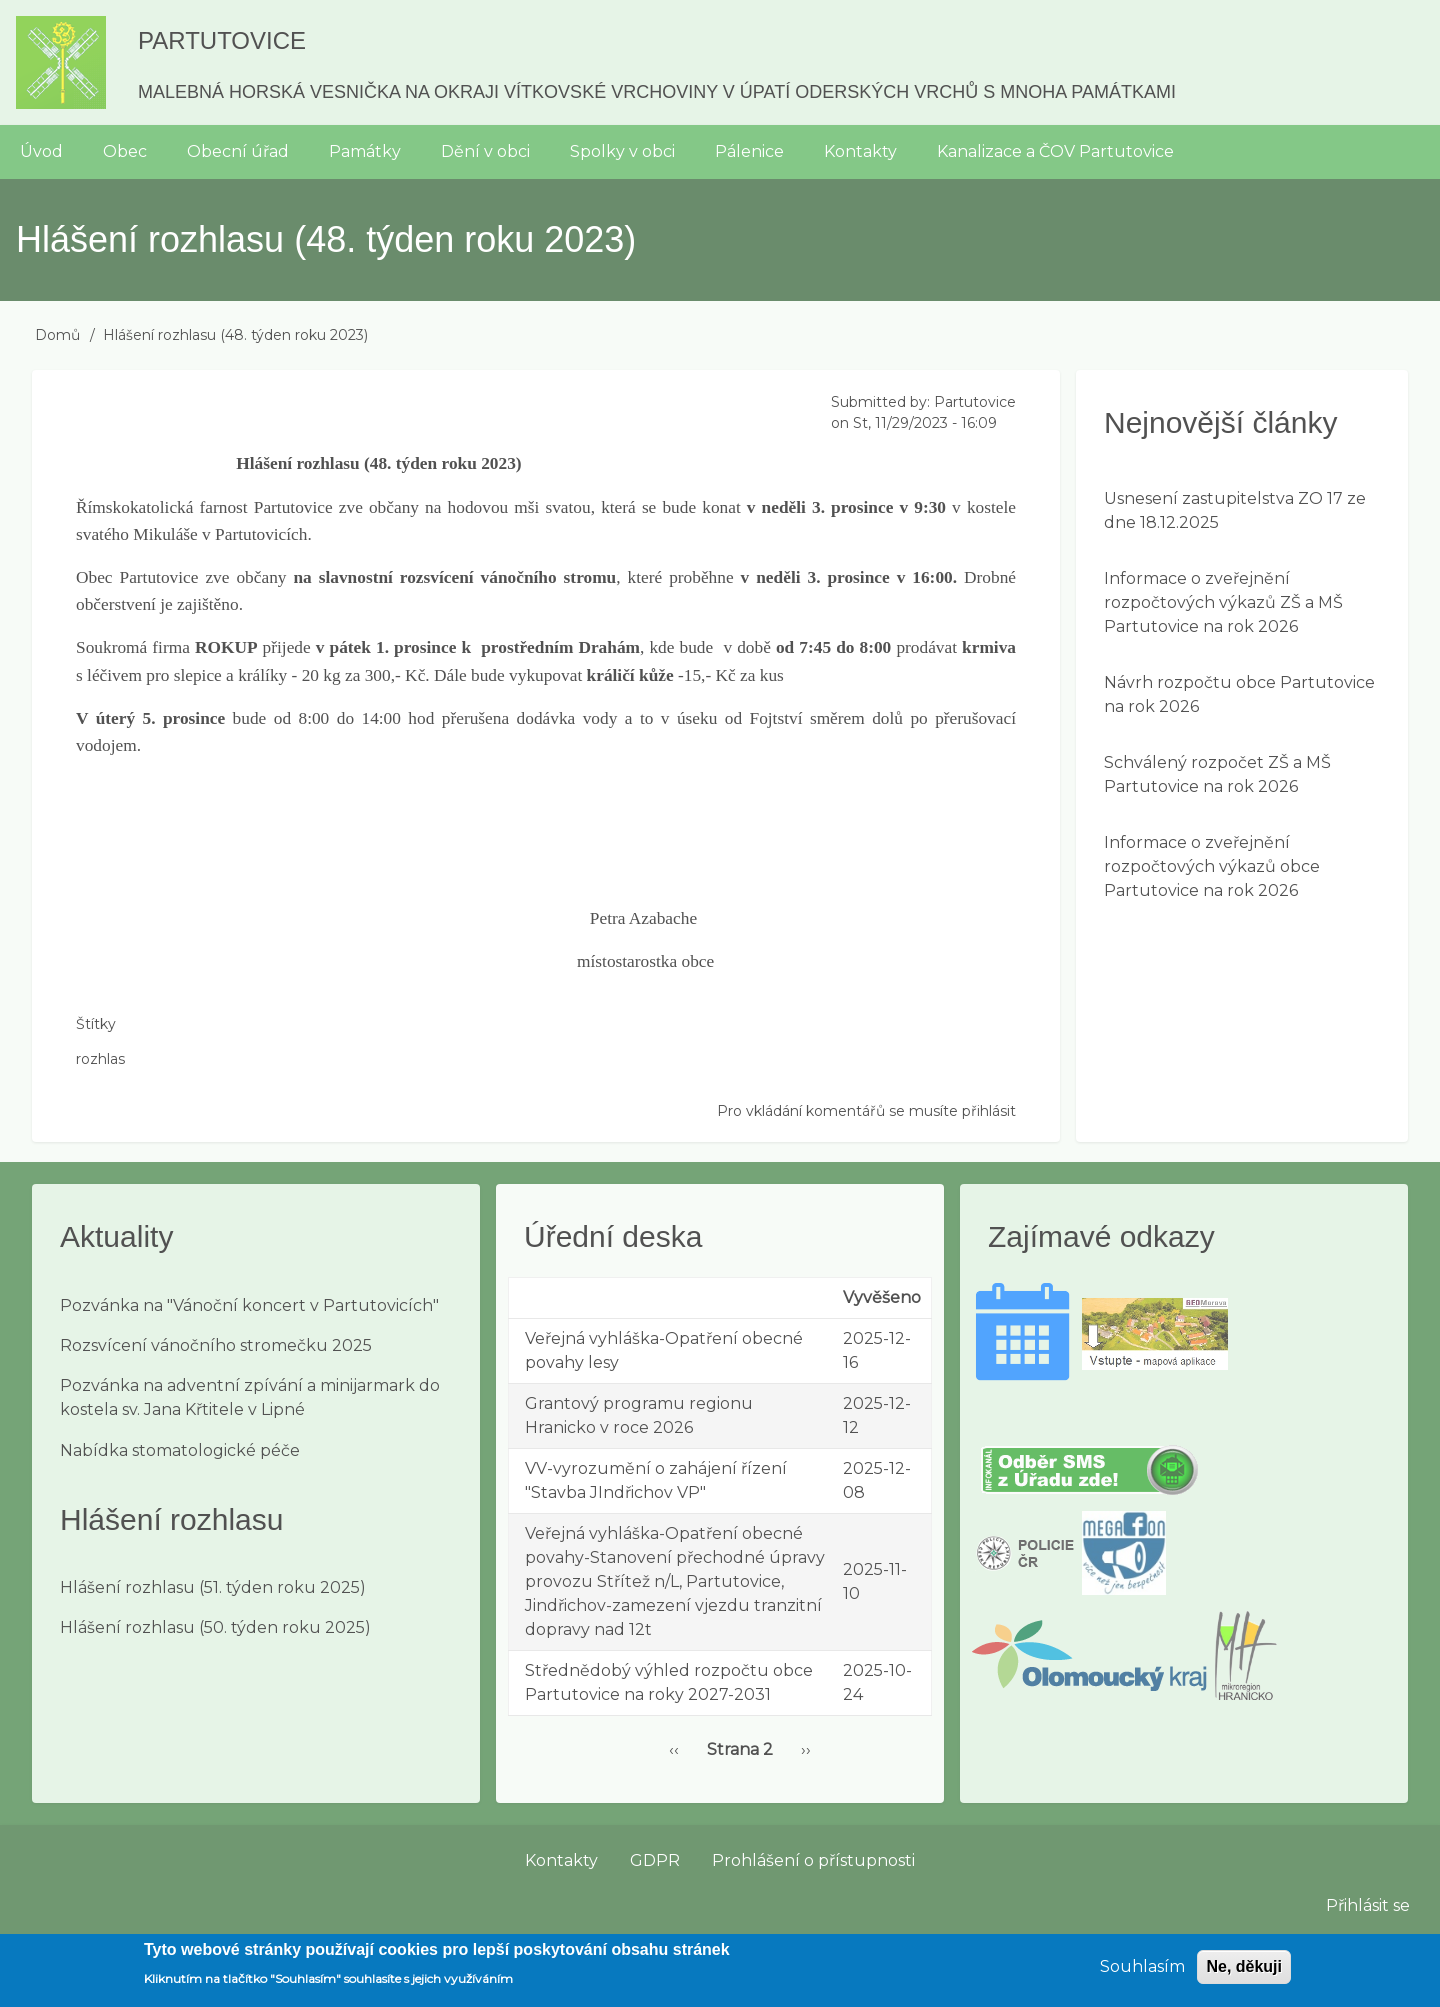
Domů (57, 335)
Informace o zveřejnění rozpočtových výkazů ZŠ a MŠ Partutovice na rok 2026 (1223, 602)
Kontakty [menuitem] (860, 151)
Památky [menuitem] (365, 151)
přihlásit (989, 1111)
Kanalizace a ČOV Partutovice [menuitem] (1055, 151)
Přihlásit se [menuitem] (1368, 1905)
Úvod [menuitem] (41, 151)
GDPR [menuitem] (655, 1860)
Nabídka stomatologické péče (180, 1450)
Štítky (96, 1024)
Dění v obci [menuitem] (485, 151)
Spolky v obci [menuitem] (622, 151)
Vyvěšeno (882, 1297)
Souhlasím (1142, 1974)
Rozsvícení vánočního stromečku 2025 (216, 1345)
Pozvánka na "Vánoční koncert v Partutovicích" (249, 1305)
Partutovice (222, 40)
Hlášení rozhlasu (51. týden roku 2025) (213, 1587)
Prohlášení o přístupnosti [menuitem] (813, 1860)
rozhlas (100, 1059)
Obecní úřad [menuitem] (238, 151)
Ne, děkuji (1244, 1974)
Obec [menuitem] (125, 151)
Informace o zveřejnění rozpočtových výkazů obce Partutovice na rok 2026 (1212, 866)
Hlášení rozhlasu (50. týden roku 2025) (215, 1627)
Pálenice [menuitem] (749, 151)
